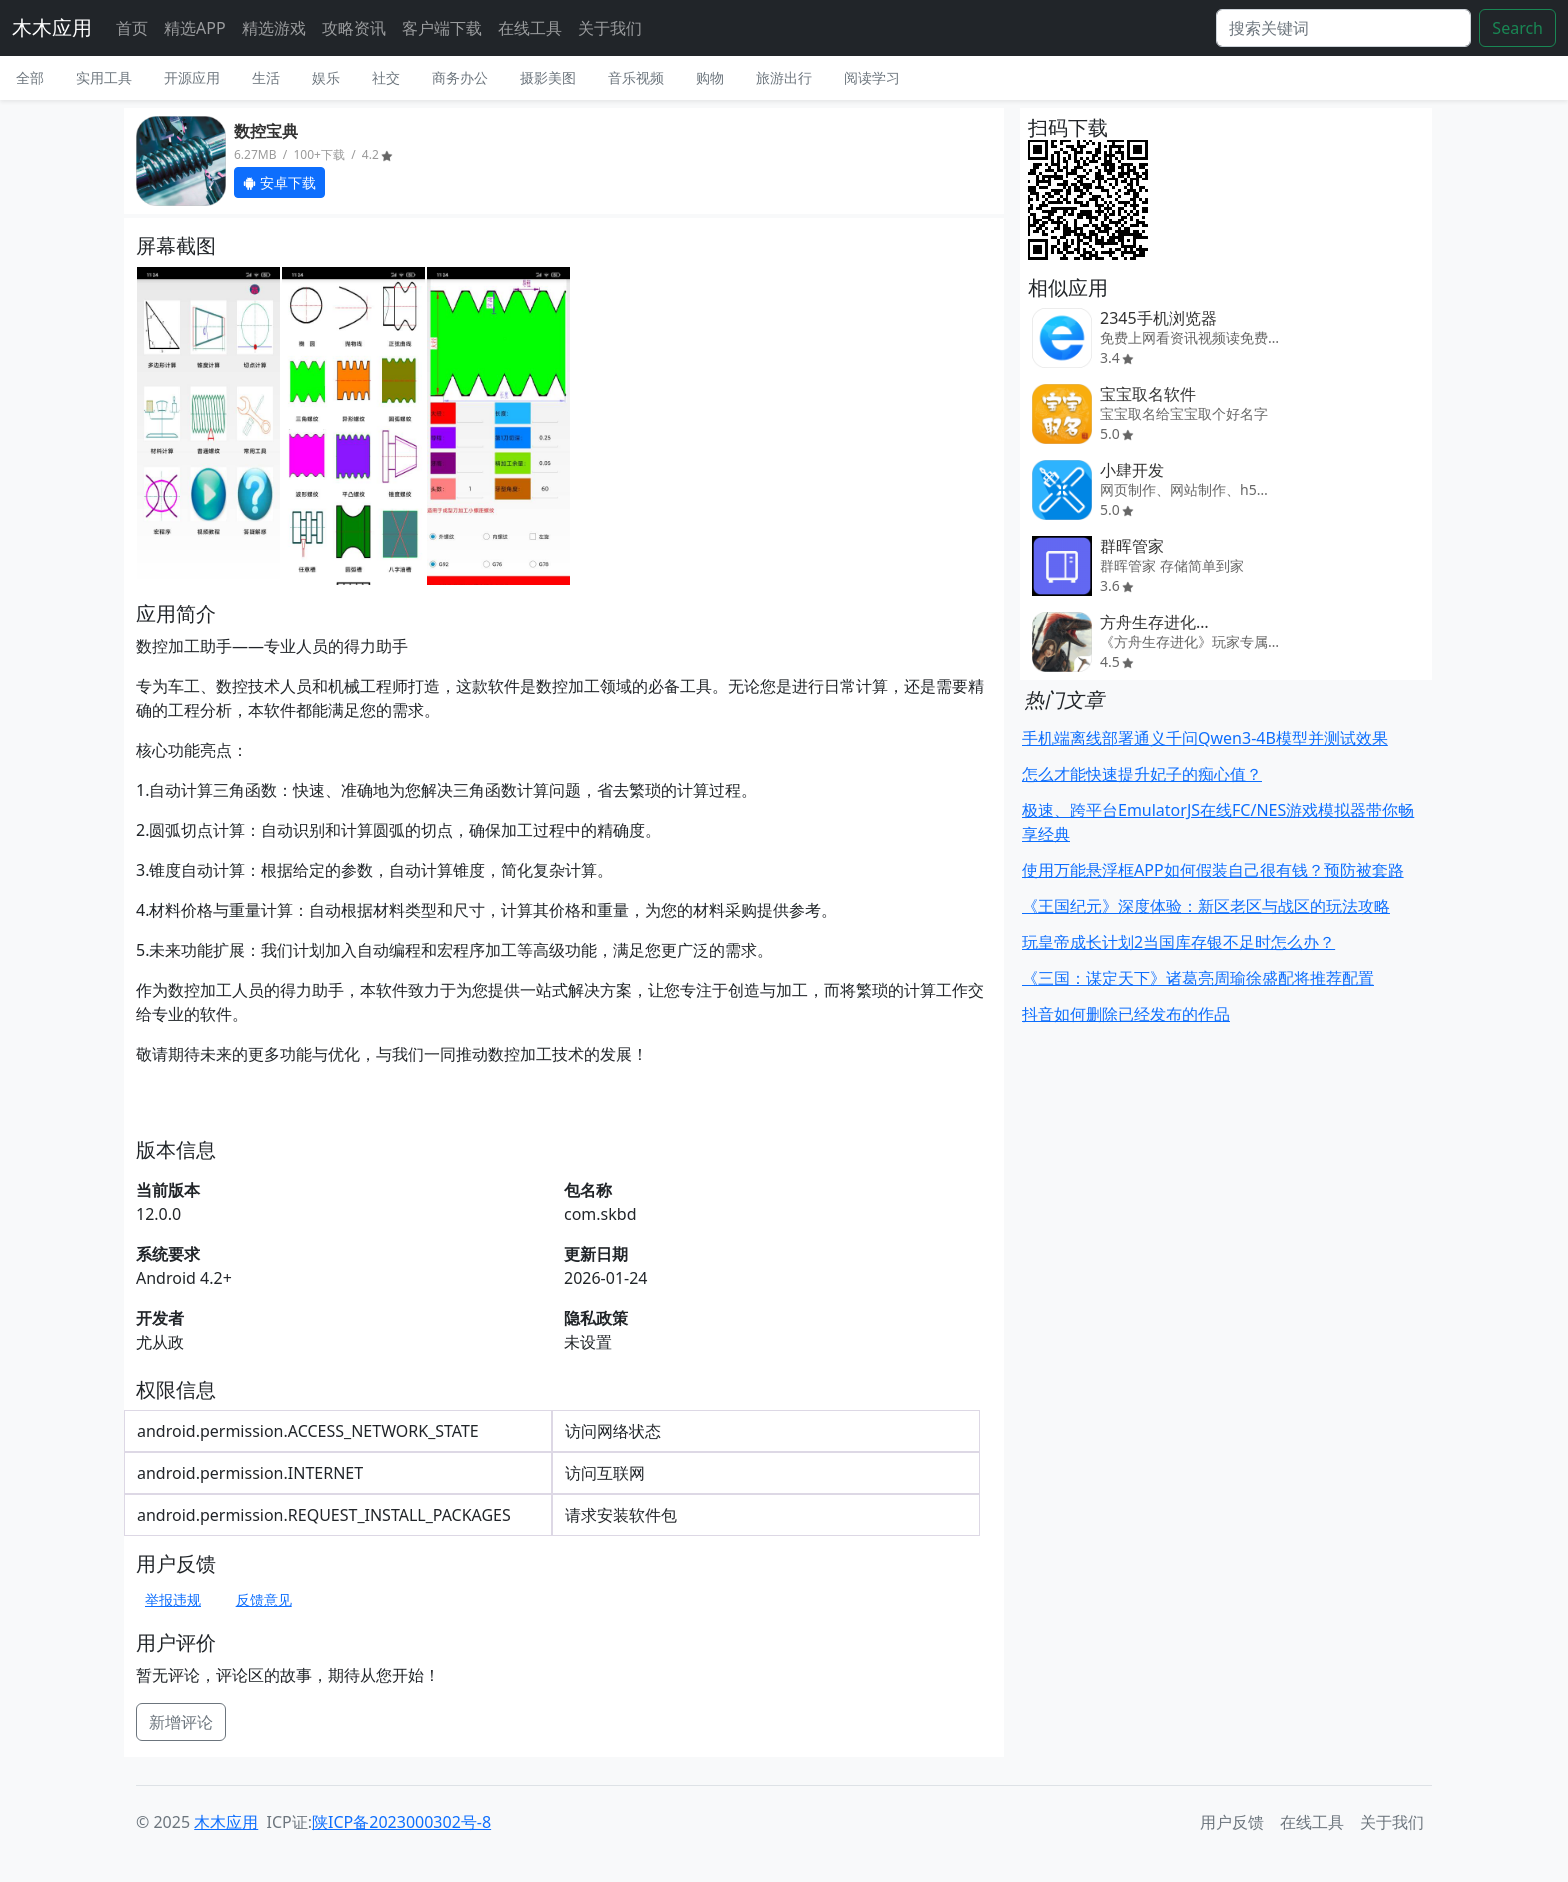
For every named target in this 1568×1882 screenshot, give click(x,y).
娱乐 (326, 77)
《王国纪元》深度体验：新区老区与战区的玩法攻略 (1206, 906)
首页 (132, 28)
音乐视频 (636, 77)
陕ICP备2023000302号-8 (401, 1822)
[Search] (1343, 28)
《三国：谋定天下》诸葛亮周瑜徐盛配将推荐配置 (1198, 978)
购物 (710, 77)
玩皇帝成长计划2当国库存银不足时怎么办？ (1178, 942)
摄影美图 (548, 77)
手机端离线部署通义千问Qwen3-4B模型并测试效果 (1205, 738)
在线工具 (530, 28)
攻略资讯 (354, 28)
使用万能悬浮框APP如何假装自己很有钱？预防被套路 (1213, 870)
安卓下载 (279, 182)
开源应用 (192, 77)
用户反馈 (1232, 1822)
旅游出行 (784, 77)
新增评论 (181, 1722)
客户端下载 (442, 28)
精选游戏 (274, 28)
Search (1517, 28)
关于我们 (610, 28)
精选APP (195, 28)
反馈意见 (264, 1599)
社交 (386, 77)
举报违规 (173, 1599)
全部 (30, 77)
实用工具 (104, 77)
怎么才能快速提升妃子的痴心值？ (1142, 774)
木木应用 (52, 27)
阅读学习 (872, 77)
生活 (266, 77)
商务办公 (460, 77)
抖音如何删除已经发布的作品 (1126, 1014)
